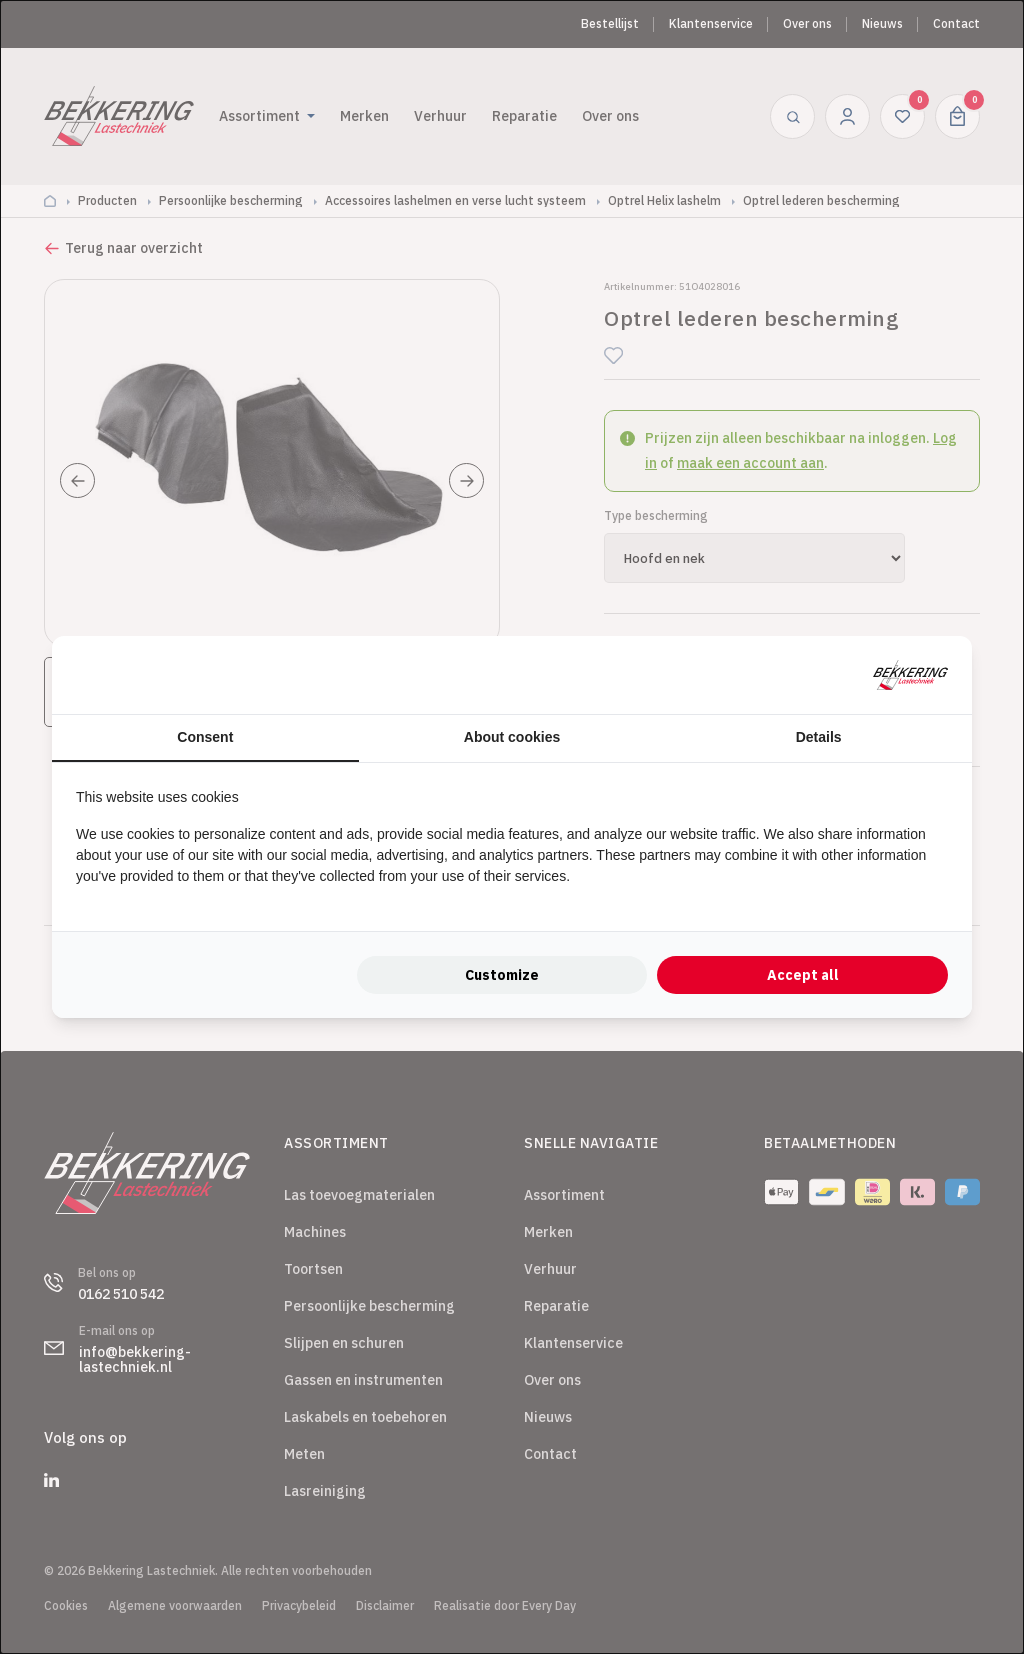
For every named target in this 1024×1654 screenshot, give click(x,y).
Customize (502, 975)
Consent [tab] (205, 737)
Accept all (803, 975)
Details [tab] (819, 737)
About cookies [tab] (512, 737)
